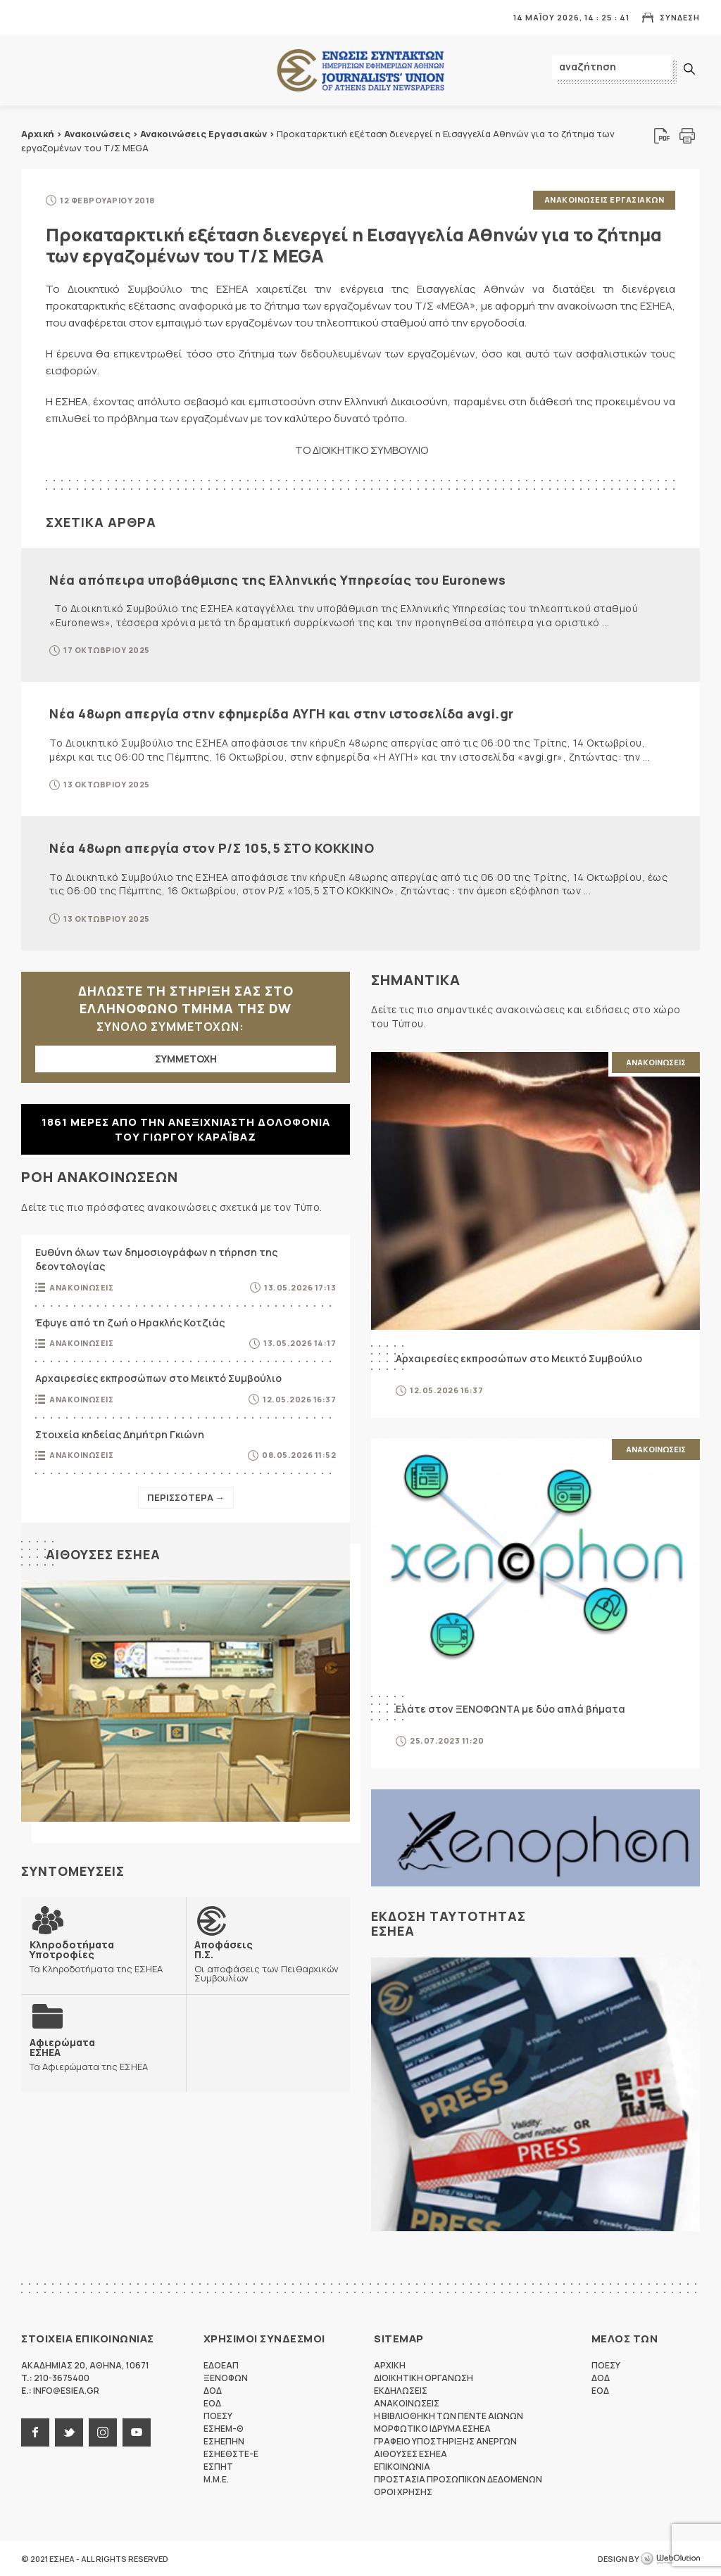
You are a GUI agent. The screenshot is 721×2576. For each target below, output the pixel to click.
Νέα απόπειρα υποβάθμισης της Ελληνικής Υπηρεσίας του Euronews (277, 579)
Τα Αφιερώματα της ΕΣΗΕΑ (89, 2053)
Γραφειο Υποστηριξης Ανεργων (445, 2441)
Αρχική (37, 133)
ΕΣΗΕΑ (360, 70)
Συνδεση (680, 17)
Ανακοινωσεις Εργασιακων (604, 199)
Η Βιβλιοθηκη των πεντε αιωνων (448, 2415)
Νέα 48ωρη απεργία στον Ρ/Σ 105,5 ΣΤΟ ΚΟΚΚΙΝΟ (211, 847)
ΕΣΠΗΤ (218, 2466)
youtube (137, 2432)
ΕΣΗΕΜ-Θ (223, 2428)
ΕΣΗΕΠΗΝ (223, 2441)
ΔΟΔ (212, 2390)
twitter (69, 2432)
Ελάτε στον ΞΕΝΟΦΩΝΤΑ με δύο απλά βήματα (510, 1708)
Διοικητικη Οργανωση (423, 2377)
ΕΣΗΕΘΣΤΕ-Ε (230, 2453)
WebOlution (670, 2558)
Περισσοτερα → (186, 1497)
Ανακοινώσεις (97, 133)
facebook (35, 2432)
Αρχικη (390, 2365)
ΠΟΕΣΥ (217, 2415)
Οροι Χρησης (403, 2491)
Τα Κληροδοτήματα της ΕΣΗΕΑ (103, 1955)
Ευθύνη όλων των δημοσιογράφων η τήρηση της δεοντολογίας (156, 1259)
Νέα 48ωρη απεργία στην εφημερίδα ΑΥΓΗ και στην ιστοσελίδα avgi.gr (281, 713)
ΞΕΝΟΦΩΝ (225, 2377)
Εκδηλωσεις (400, 2390)
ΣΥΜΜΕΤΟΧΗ (186, 1058)
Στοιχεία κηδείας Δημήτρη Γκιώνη (119, 1433)
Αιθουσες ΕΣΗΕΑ (103, 1554)
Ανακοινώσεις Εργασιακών (203, 133)
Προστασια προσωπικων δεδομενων (458, 2479)
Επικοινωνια (402, 2466)
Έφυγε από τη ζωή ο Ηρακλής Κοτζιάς (130, 1321)
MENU (31, 17)
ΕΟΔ (212, 2403)
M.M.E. (216, 2479)
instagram (103, 2432)
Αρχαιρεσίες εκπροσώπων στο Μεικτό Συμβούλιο (158, 1377)
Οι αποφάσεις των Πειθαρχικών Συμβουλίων (268, 1960)
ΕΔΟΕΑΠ (221, 2365)
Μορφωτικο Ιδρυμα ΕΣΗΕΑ (432, 2428)
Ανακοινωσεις (81, 1286)
